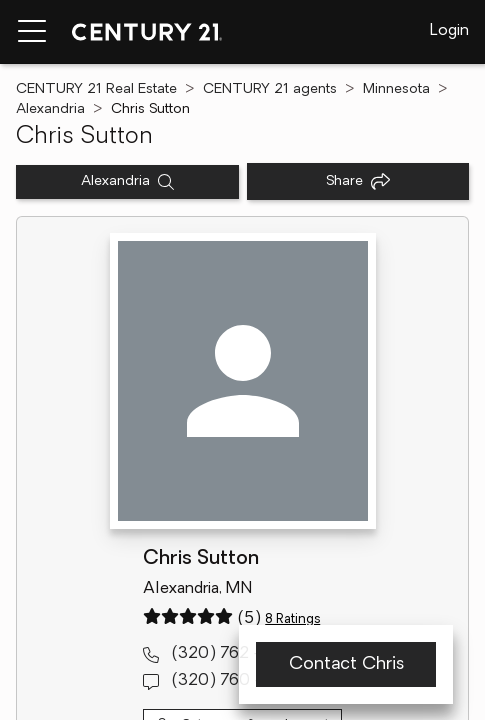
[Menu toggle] (32, 32)
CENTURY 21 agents (270, 89)
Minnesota (396, 89)
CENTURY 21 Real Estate (96, 89)
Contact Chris (346, 664)
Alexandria (50, 109)
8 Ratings (292, 619)
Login (449, 31)
